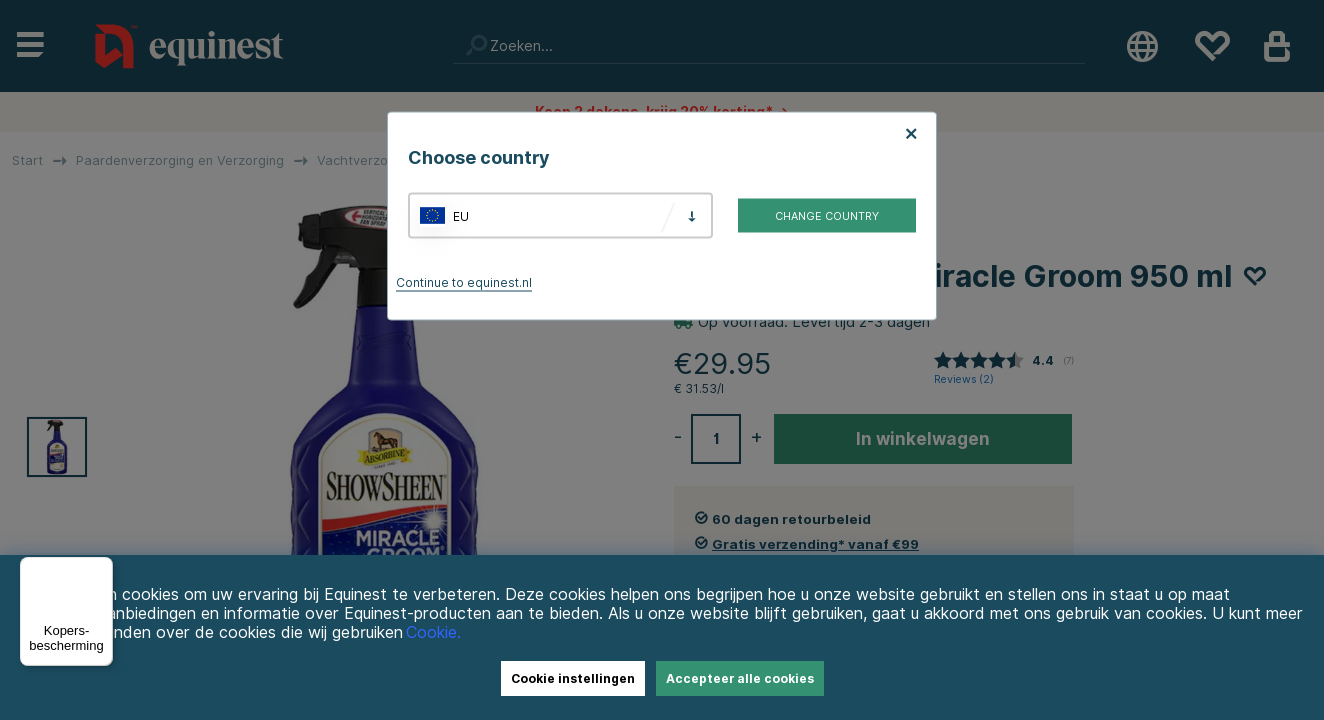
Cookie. (433, 632)
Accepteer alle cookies (740, 678)
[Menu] (101, 569)
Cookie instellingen (573, 678)
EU (461, 215)
